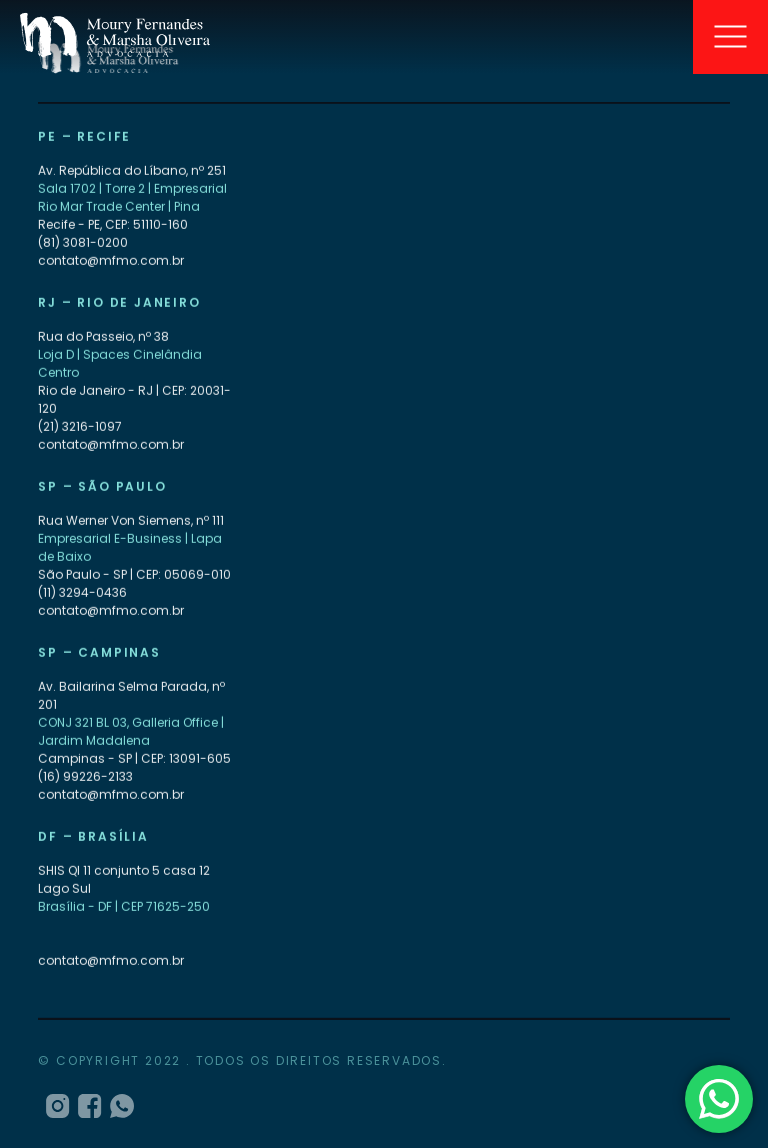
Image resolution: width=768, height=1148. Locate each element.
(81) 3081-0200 (83, 243)
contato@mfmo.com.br (111, 261)
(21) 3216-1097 (80, 427)
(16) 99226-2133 (85, 777)
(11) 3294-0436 (82, 593)
